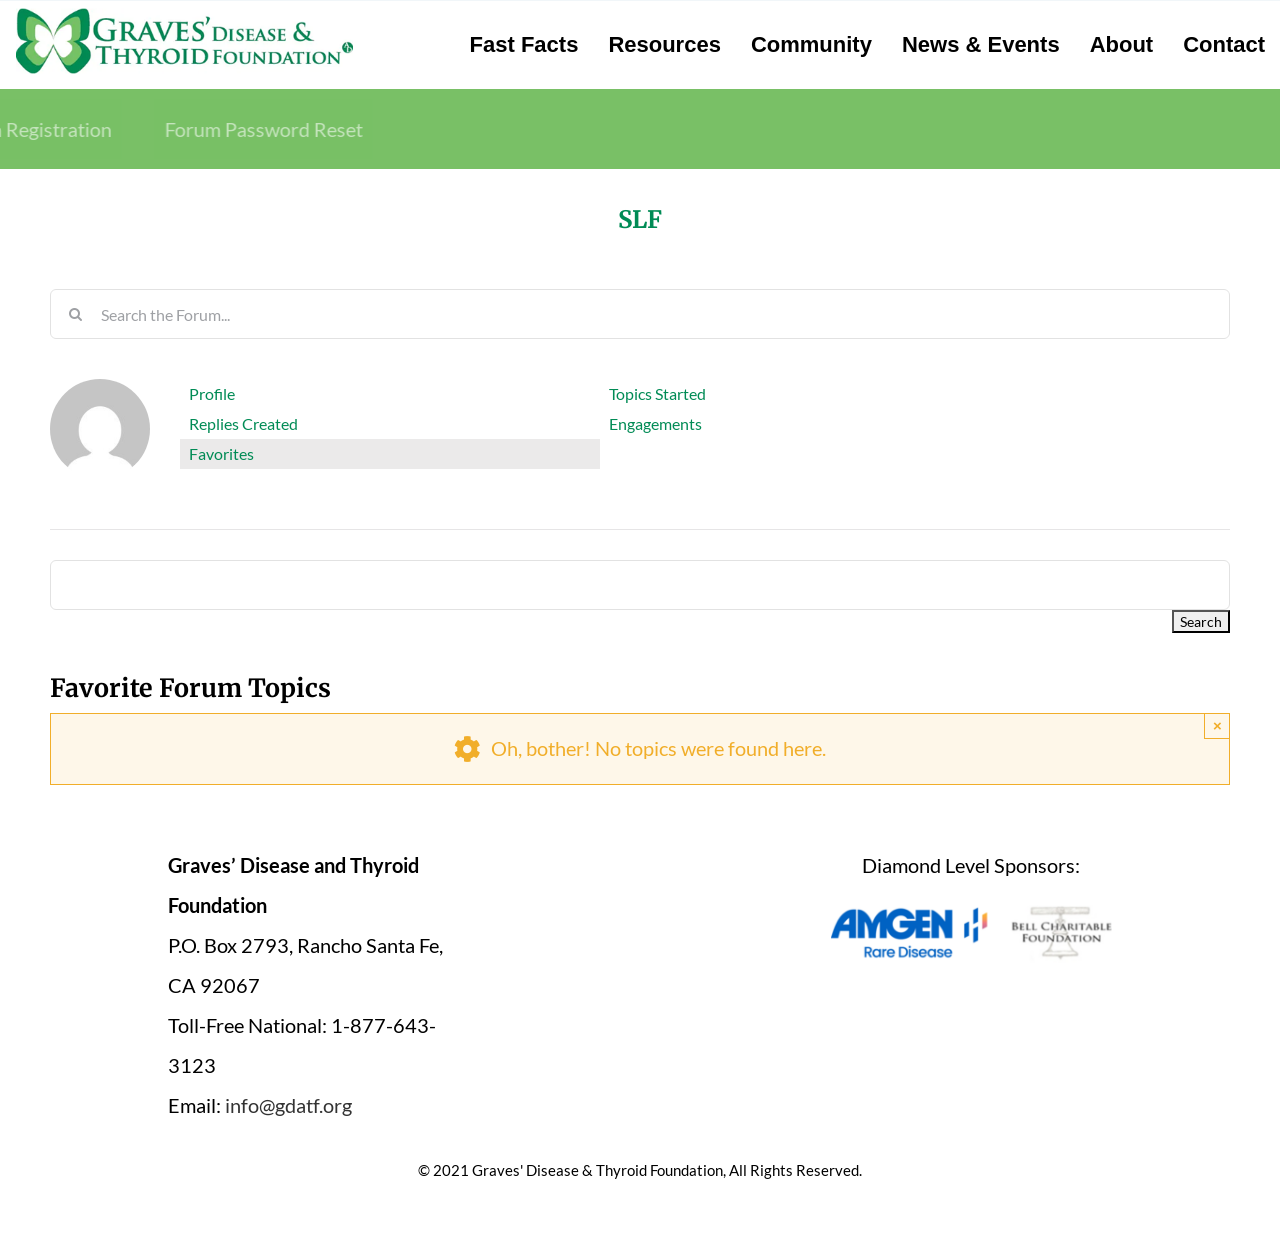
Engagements (655, 423)
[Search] (75, 314)
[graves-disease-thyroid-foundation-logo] (184, 15)
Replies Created (243, 423)
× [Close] (1217, 725)
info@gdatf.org (288, 1105)
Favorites (221, 453)
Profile (212, 393)
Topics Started (657, 393)
